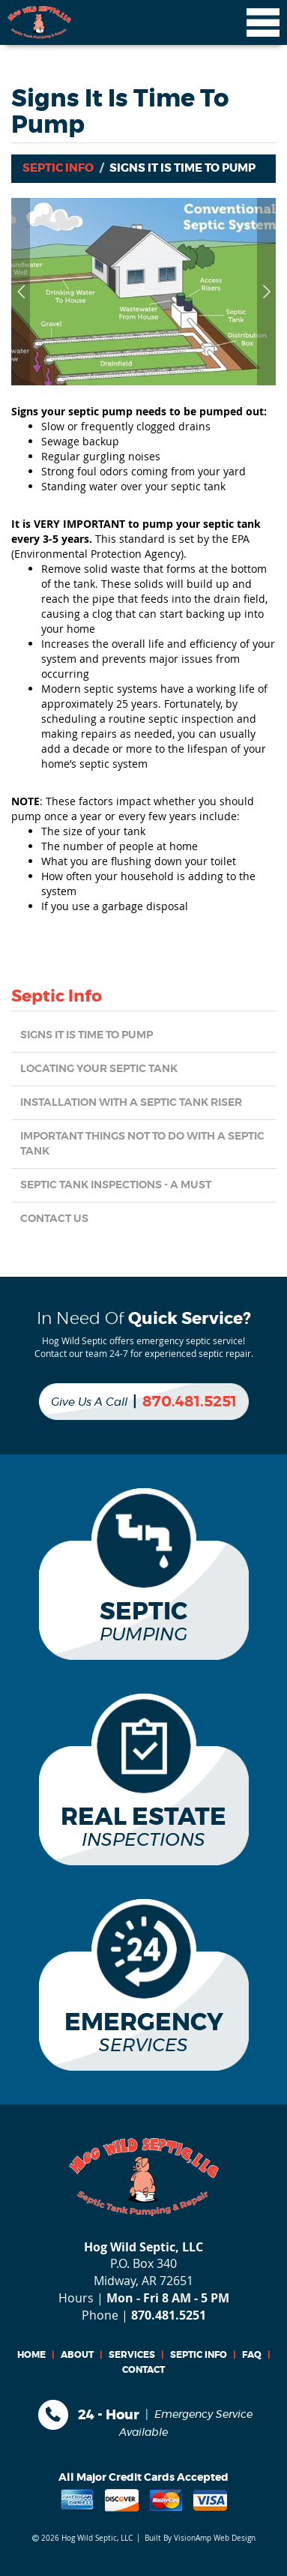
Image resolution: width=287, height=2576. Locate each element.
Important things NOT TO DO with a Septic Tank (142, 1144)
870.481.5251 (189, 1401)
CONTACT (143, 2369)
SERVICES (132, 2354)
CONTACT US (54, 1219)
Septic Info (58, 168)
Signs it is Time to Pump (86, 1035)
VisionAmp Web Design (215, 2538)
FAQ (252, 2354)
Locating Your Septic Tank (99, 1069)
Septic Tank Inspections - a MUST (115, 1185)
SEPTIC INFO (198, 2354)
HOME (31, 2354)
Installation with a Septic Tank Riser (131, 1103)
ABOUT (77, 2354)
